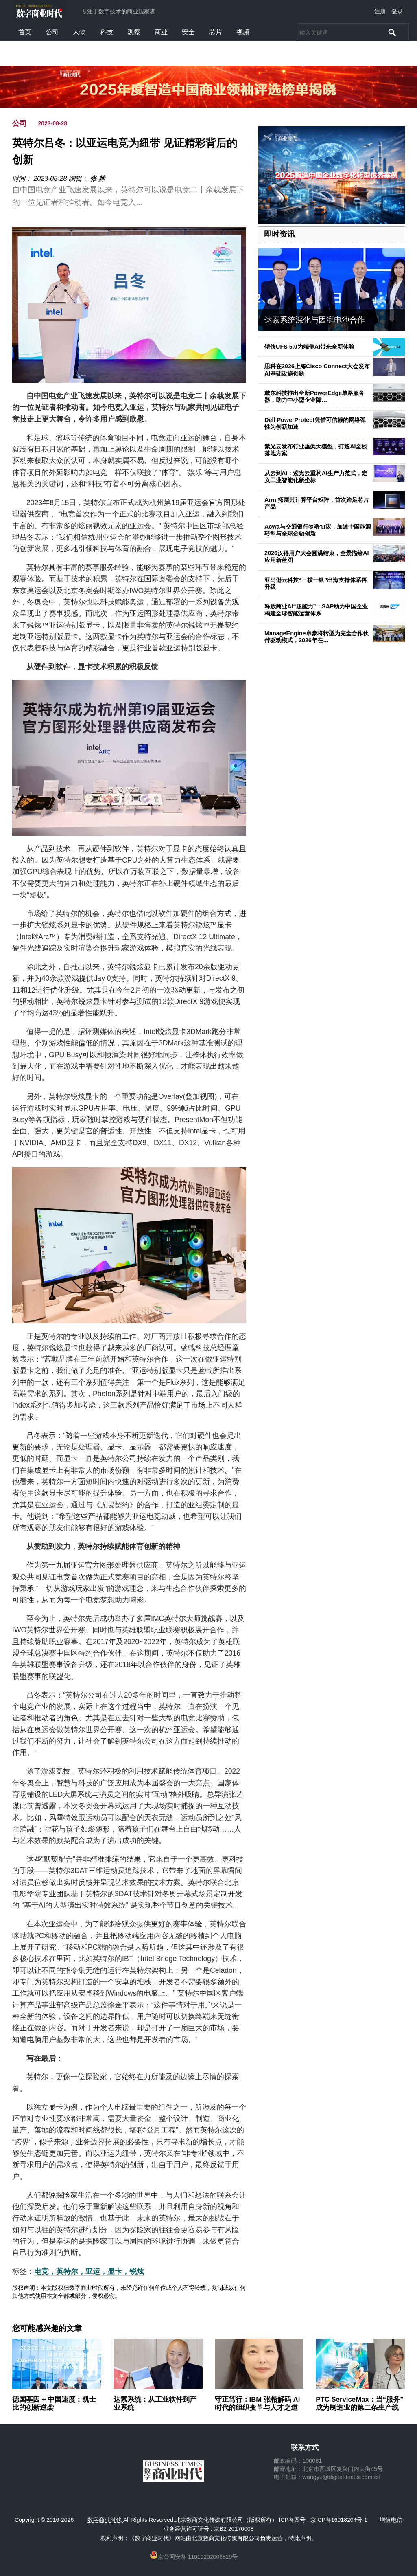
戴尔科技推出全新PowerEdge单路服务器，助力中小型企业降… (314, 396)
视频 (242, 32)
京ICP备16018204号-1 (338, 2520)
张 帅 (97, 178)
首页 (24, 32)
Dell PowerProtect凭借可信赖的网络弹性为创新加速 (315, 423)
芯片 (215, 32)
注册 (380, 11)
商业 (161, 32)
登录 (397, 11)
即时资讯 (279, 234)
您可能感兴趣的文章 (47, 2328)
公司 (52, 32)
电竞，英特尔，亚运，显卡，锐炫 (89, 2271)
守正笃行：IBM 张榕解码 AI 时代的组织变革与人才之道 (257, 2403)
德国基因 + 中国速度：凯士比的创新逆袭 (54, 2403)
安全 (188, 32)
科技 (106, 32)
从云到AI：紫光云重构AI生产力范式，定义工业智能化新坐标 (315, 476)
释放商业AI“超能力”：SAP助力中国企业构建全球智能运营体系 (316, 610)
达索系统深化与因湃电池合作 (314, 320)
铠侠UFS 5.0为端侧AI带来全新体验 (309, 346)
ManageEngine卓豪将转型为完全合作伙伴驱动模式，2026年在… (316, 636)
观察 (133, 32)
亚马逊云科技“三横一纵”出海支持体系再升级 (315, 583)
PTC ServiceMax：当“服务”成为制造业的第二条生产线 (359, 2403)
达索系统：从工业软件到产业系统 (155, 2403)
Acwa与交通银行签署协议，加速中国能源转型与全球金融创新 (317, 530)
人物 (79, 32)
